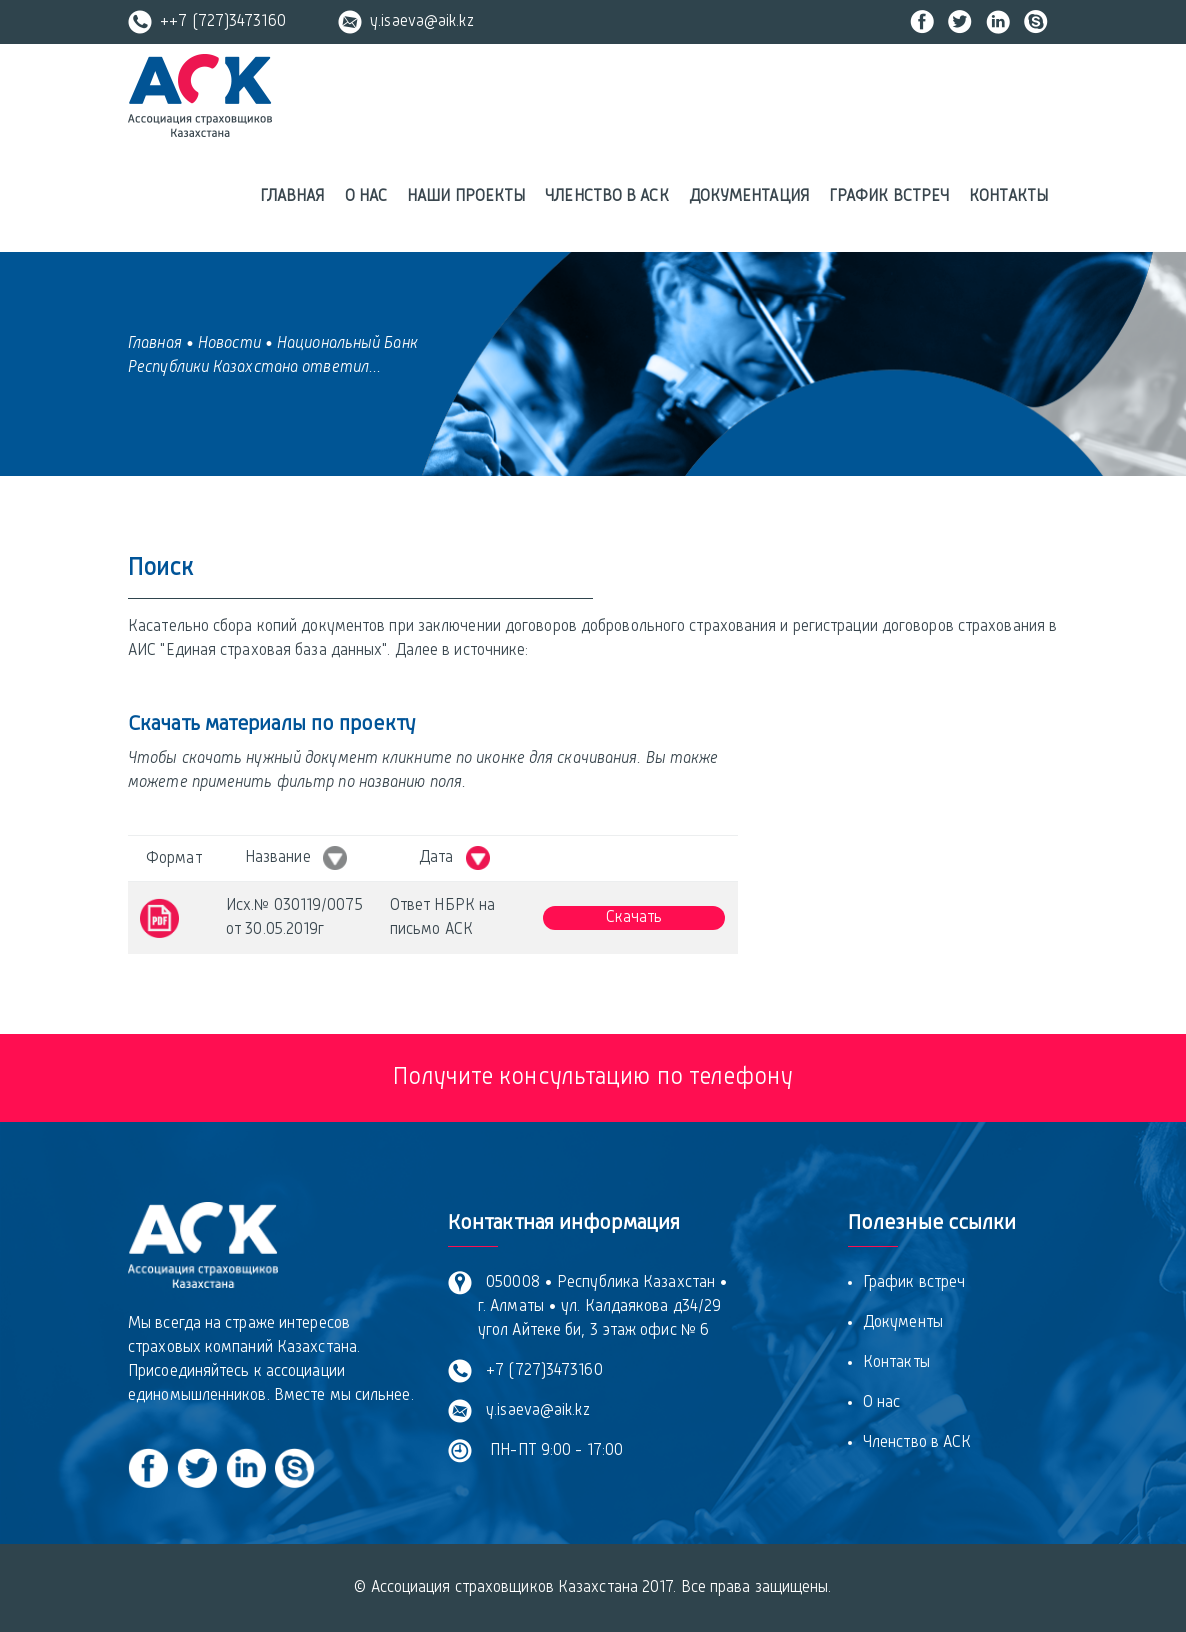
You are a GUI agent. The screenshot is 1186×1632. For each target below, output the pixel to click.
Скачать (634, 918)
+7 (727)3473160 (540, 1371)
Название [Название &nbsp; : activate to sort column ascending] (296, 858)
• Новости (223, 344)
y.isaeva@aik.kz (406, 22)
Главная (292, 197)
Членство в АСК (606, 197)
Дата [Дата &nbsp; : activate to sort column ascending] (454, 858)
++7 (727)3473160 (207, 22)
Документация (749, 197)
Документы (903, 1323)
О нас (366, 197)
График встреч (889, 197)
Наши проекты (466, 197)
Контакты (1008, 197)
